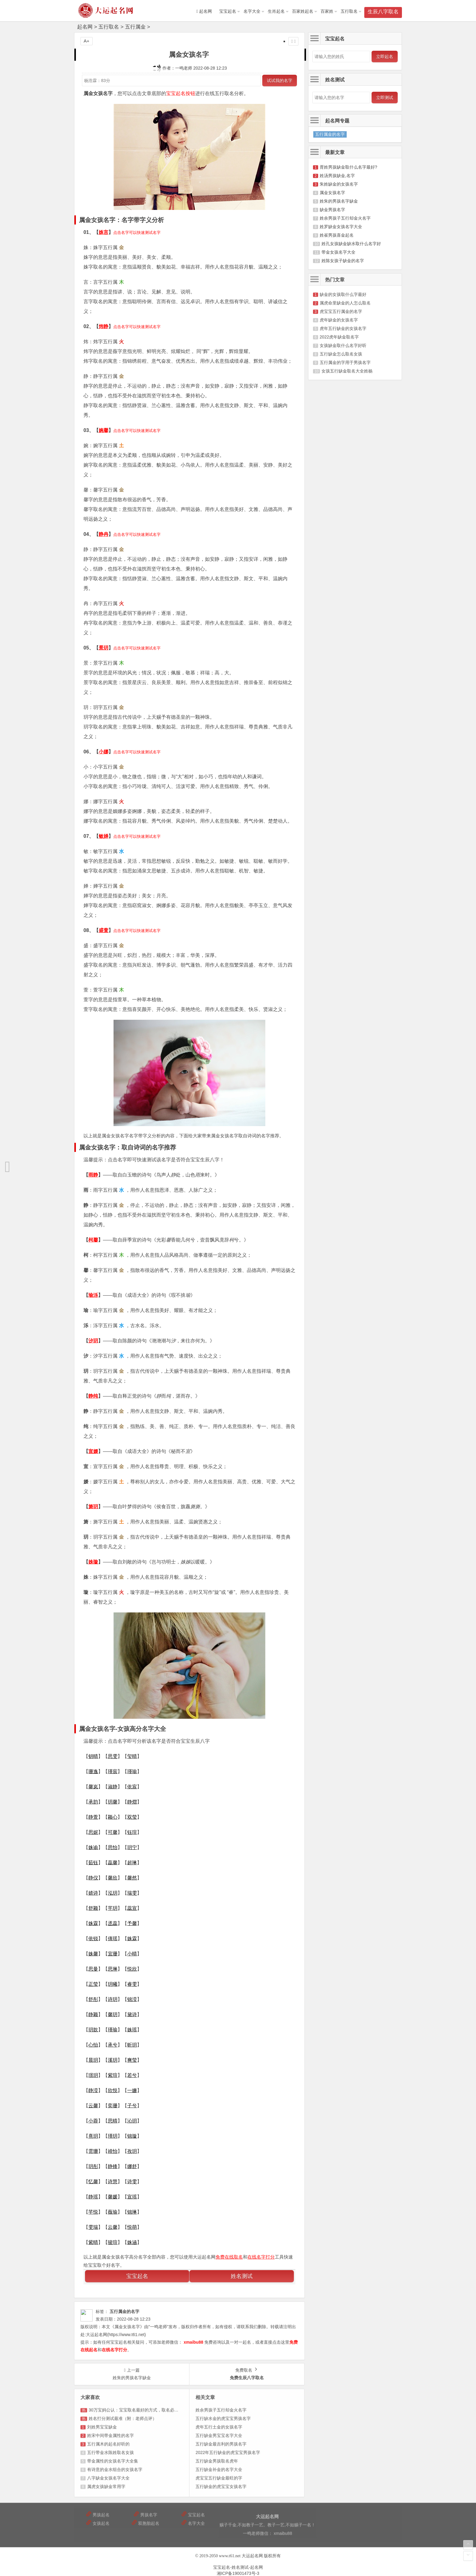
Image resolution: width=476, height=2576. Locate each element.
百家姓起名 (302, 11)
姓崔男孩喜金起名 (337, 235)
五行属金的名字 (330, 134)
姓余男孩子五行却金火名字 (345, 218)
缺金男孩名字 (332, 209)
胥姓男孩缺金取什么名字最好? (348, 167)
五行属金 (135, 27)
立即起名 (384, 56)
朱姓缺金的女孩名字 (339, 184)
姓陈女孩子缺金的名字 (342, 260)
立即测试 (384, 97)
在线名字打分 (261, 2256)
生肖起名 (276, 11)
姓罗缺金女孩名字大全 (341, 226)
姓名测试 (242, 2276)
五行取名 (349, 11)
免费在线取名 (229, 2256)
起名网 (85, 27)
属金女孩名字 (332, 192)
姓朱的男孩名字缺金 (339, 201)
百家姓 (327, 11)
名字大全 (251, 11)
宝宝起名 (227, 11)
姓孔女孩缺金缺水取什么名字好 (351, 243)
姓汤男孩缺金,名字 (337, 175)
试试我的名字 (279, 80)
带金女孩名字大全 (338, 252)
